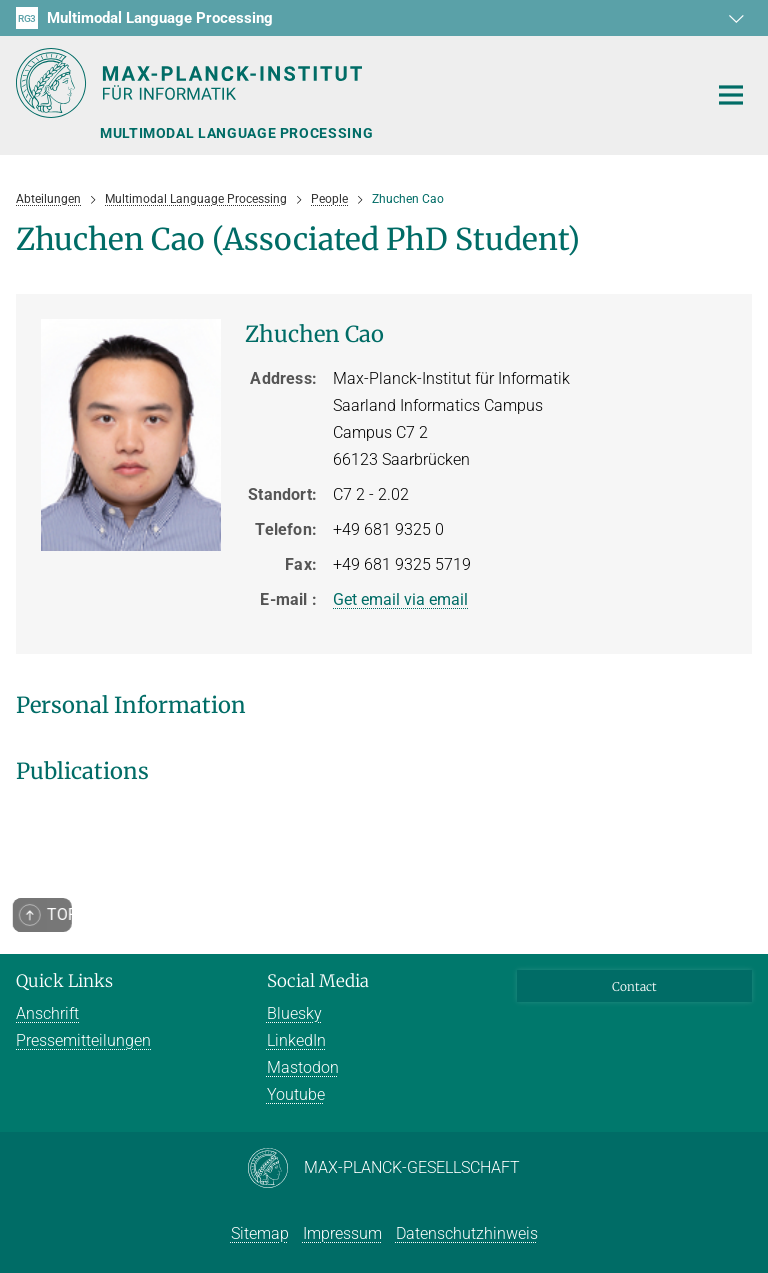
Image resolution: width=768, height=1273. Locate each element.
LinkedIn (296, 1040)
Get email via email (400, 599)
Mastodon (303, 1067)
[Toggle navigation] (731, 96)
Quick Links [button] (64, 981)
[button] (734, 18)
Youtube (296, 1094)
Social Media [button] (318, 981)
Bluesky (294, 1013)
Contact (634, 986)
